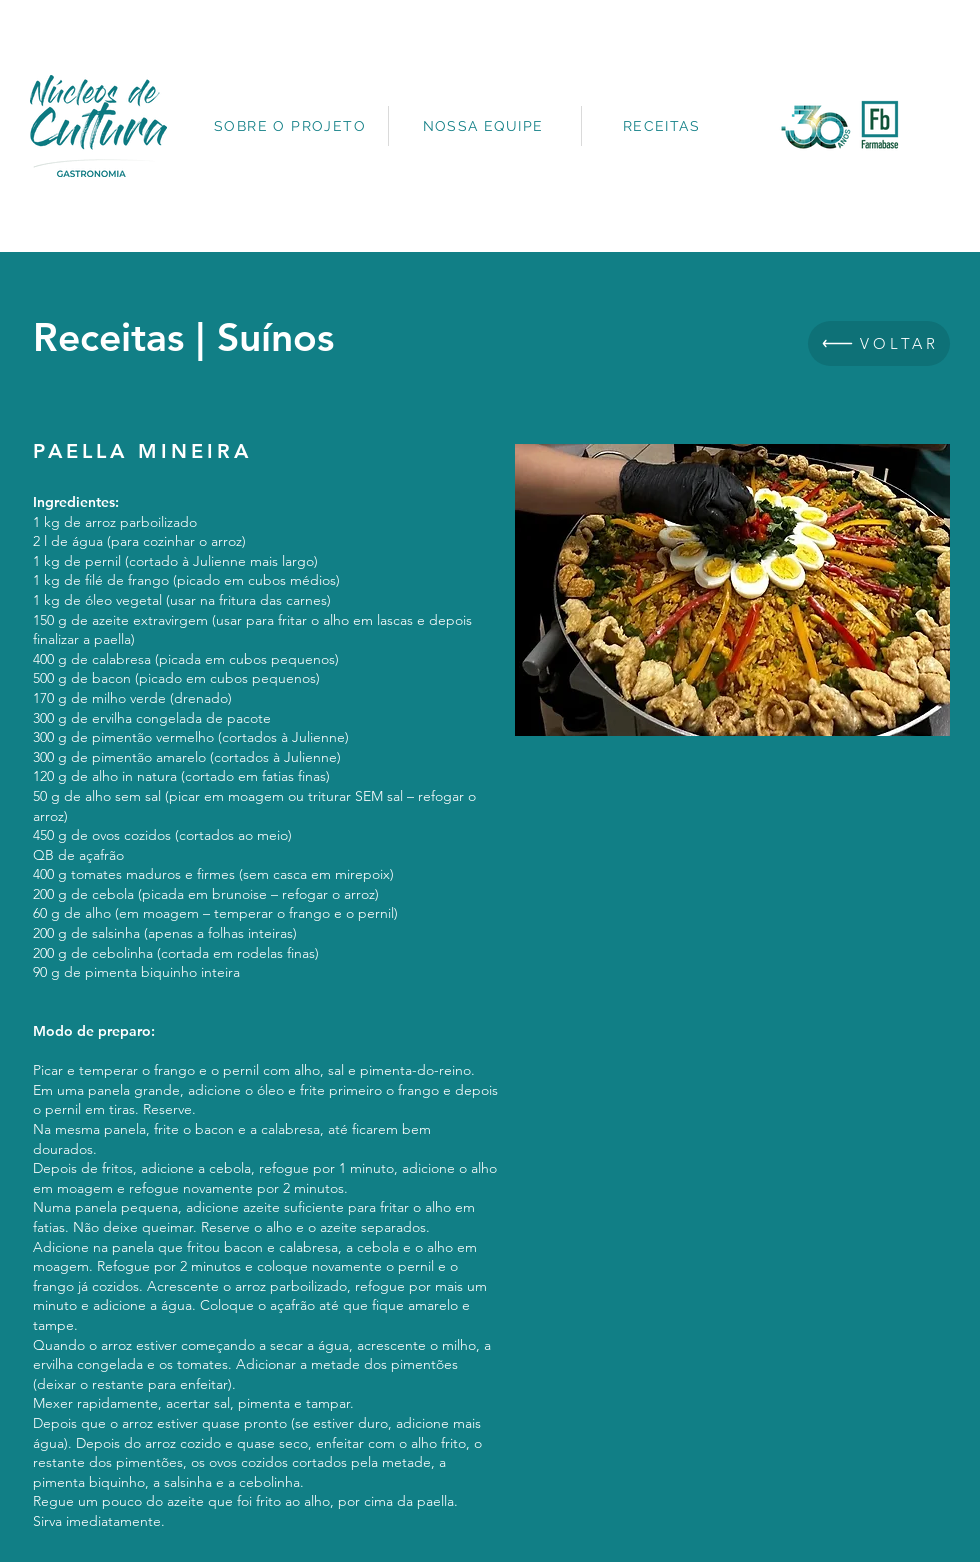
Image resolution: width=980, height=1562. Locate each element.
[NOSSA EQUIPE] (485, 126)
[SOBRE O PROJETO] (292, 126)
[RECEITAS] (663, 126)
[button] (732, 590)
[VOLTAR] (879, 343)
